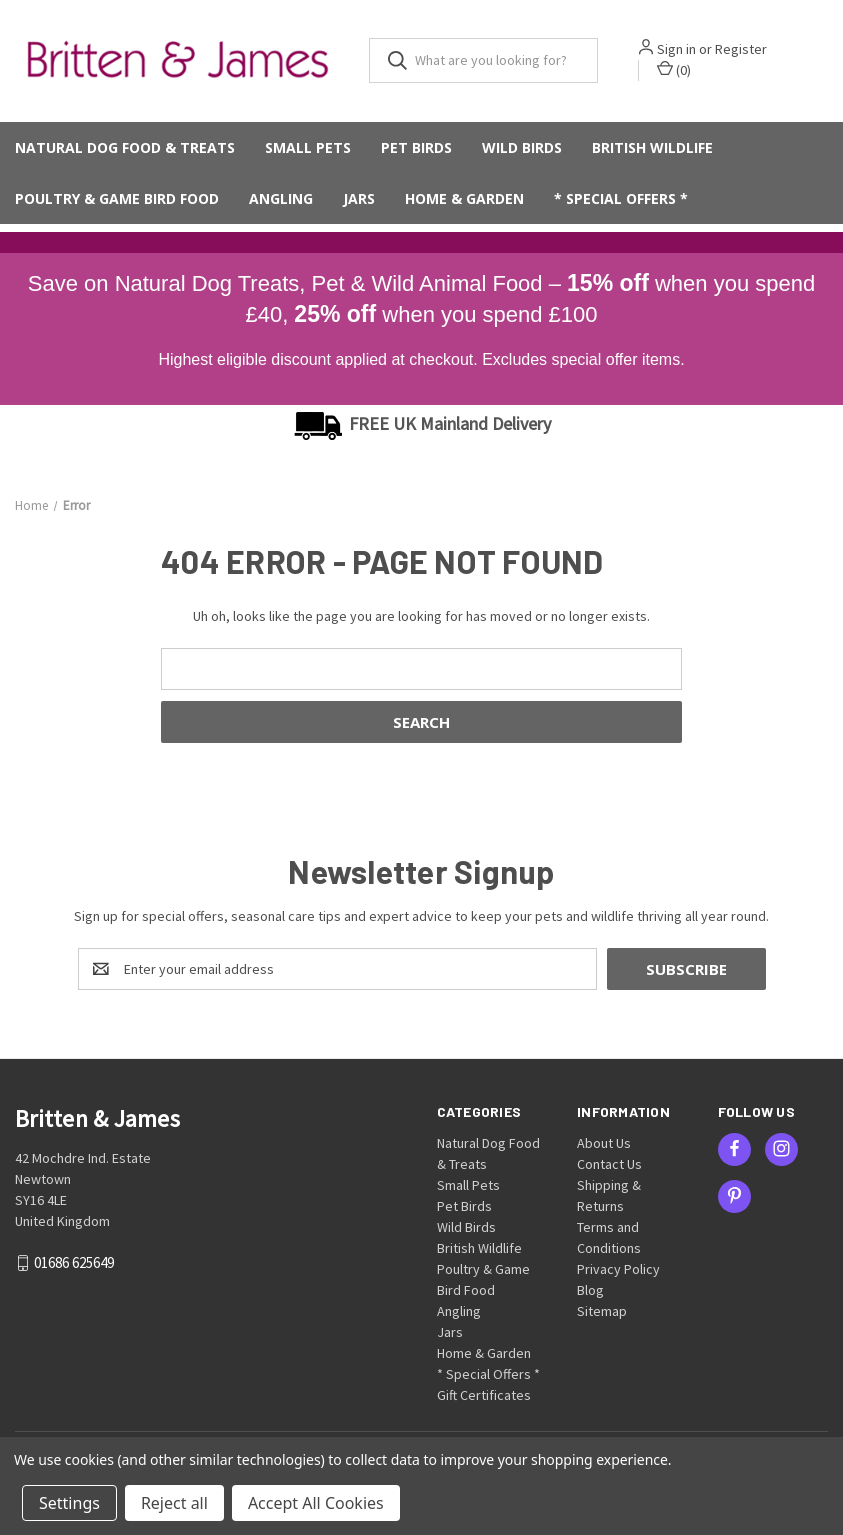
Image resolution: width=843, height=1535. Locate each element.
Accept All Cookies (316, 1503)
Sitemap (602, 1312)
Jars (359, 201)
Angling (281, 201)
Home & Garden (464, 201)
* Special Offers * (621, 201)
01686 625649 (74, 1264)
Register (747, 51)
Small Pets (308, 150)
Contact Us (609, 1165)
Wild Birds (522, 150)
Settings (69, 1503)
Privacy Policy (618, 1270)
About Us (604, 1144)
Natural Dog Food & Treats (125, 150)
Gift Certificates (484, 1396)
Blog (590, 1291)
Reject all (174, 1503)
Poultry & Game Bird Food (117, 201)
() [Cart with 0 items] (680, 71)
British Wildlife (652, 150)
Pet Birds (416, 150)
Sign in (682, 51)
